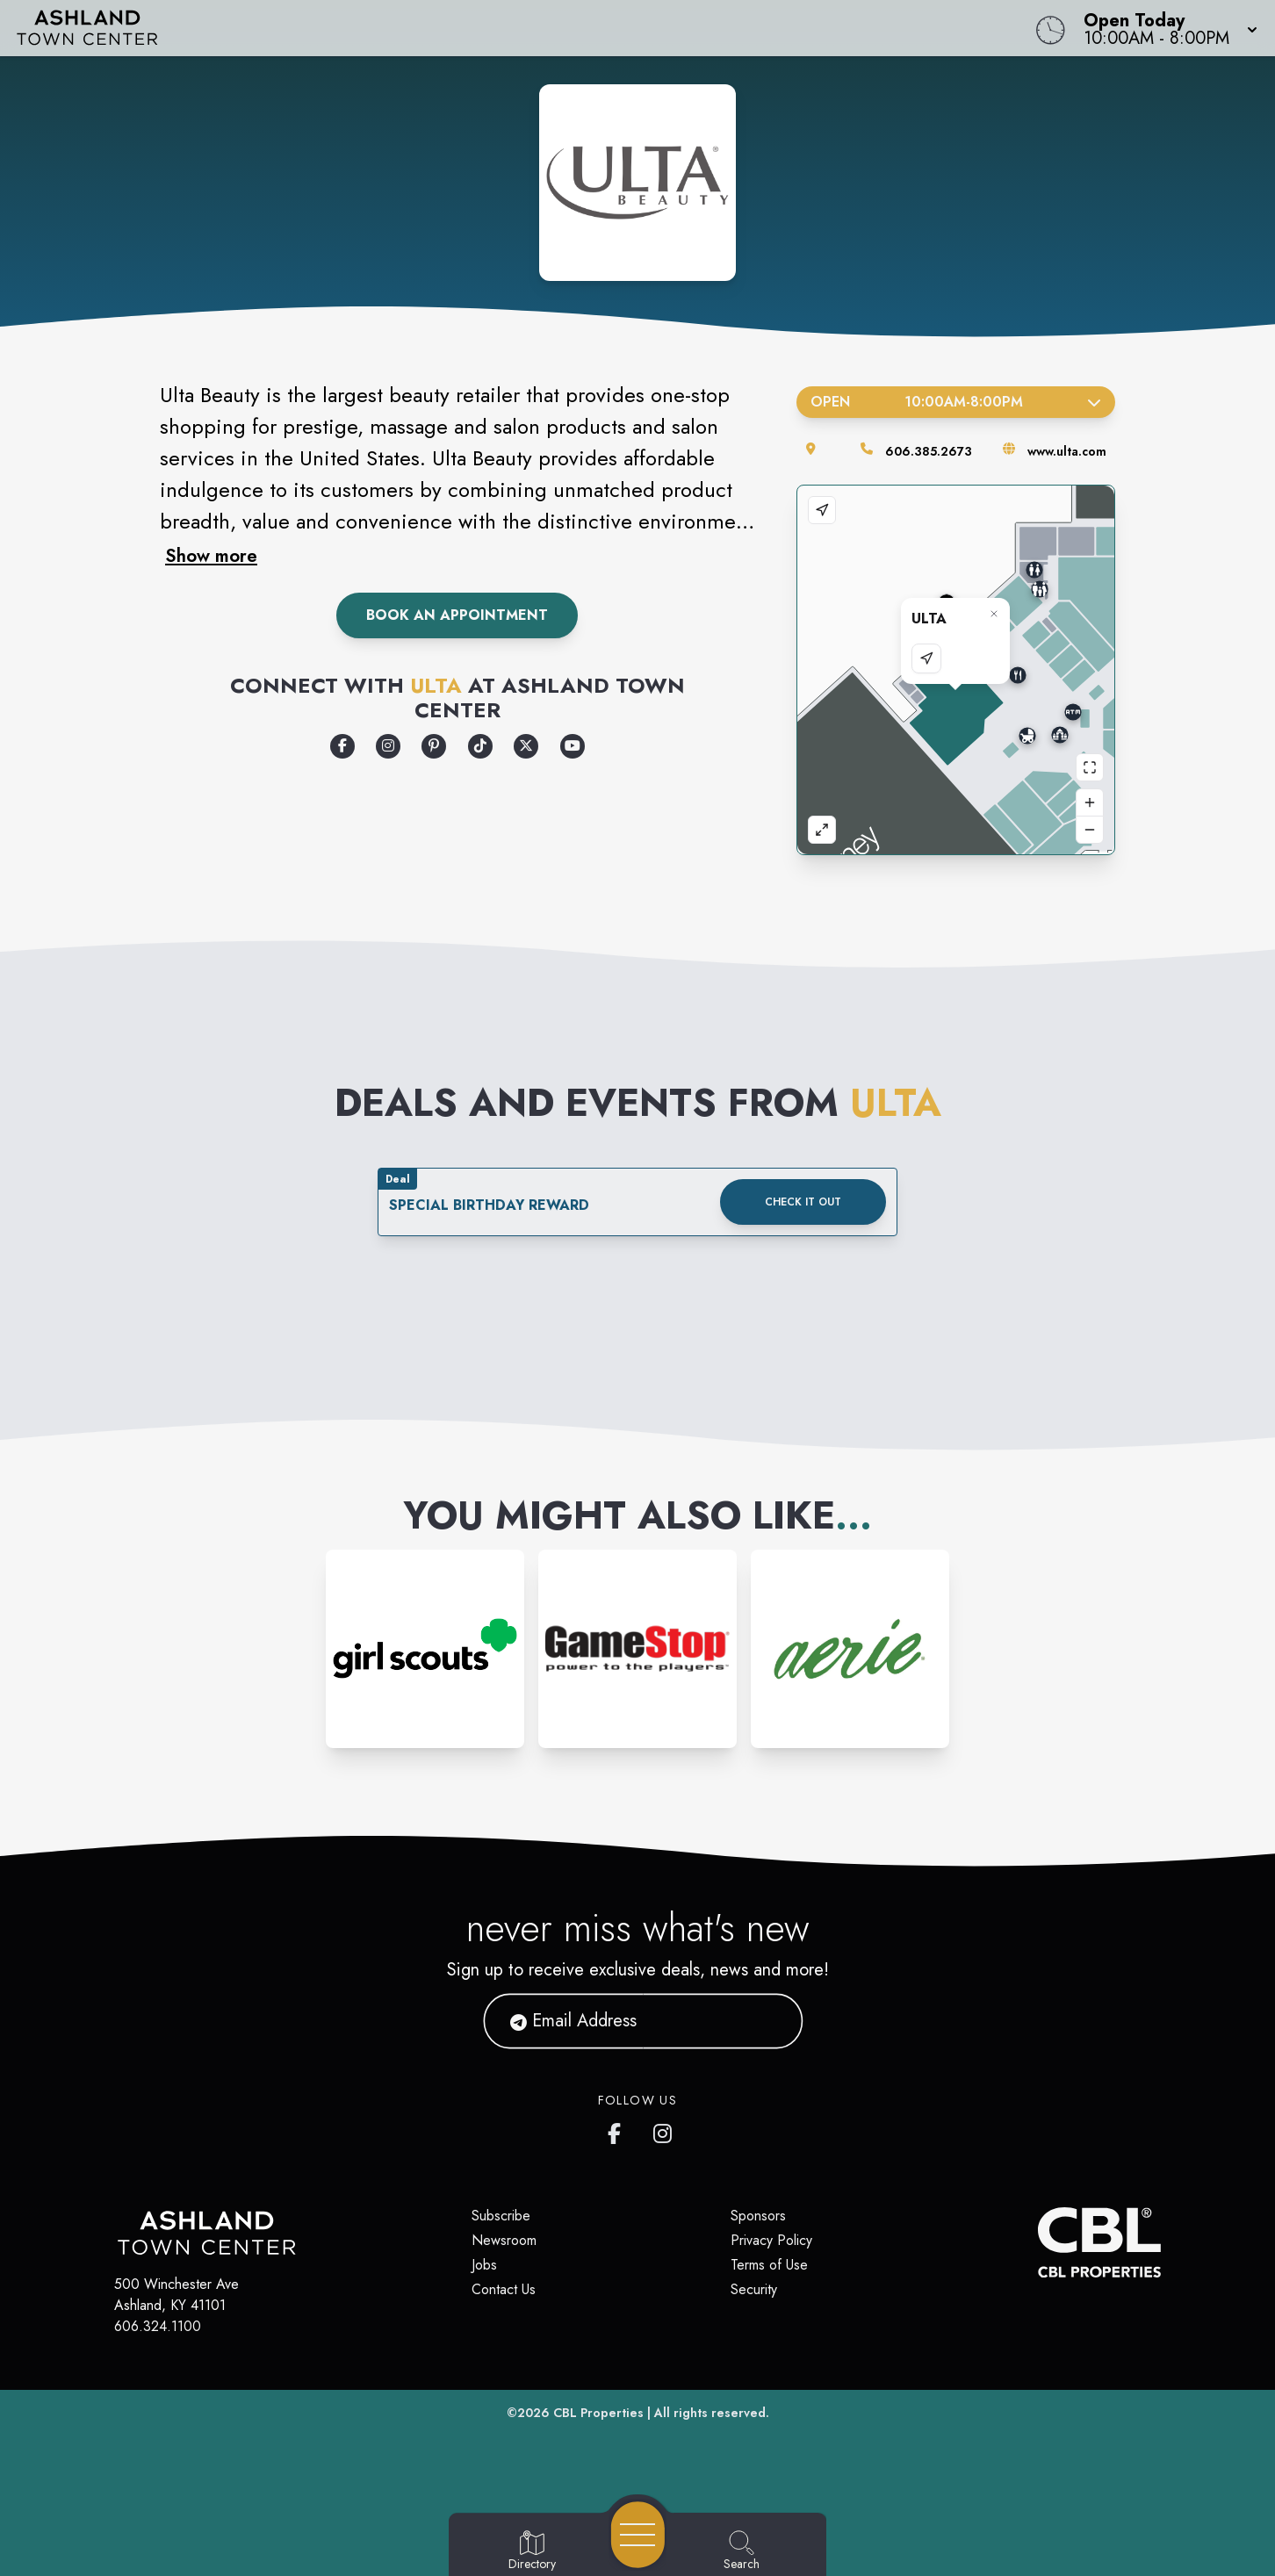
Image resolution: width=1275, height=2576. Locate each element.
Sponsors (758, 2215)
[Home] (481, 28)
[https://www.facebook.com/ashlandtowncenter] (618, 2130)
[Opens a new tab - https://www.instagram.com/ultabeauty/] (388, 746)
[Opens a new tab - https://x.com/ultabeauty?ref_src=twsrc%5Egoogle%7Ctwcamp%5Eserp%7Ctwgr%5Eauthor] (526, 746)
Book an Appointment (457, 615)
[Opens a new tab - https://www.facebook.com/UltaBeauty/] (342, 746)
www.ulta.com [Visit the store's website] (1066, 451)
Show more (211, 556)
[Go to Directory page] (532, 2551)
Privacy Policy (771, 2240)
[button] (1165, 28)
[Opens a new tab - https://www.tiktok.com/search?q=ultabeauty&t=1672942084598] (480, 746)
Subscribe (501, 2215)
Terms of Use (769, 2265)
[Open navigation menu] (638, 2535)
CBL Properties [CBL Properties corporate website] (598, 2412)
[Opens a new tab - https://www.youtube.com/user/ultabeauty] (572, 746)
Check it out (803, 1202)
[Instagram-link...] (425, 1649)
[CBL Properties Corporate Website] (1038, 2242)
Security (754, 2289)
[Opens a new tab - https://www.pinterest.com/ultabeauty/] (433, 746)
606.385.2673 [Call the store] (928, 451)
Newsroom (504, 2240)
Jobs (484, 2265)
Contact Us (504, 2289)
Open (955, 402)
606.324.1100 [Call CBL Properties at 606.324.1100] (157, 2326)
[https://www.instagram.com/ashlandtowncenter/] (664, 2130)
